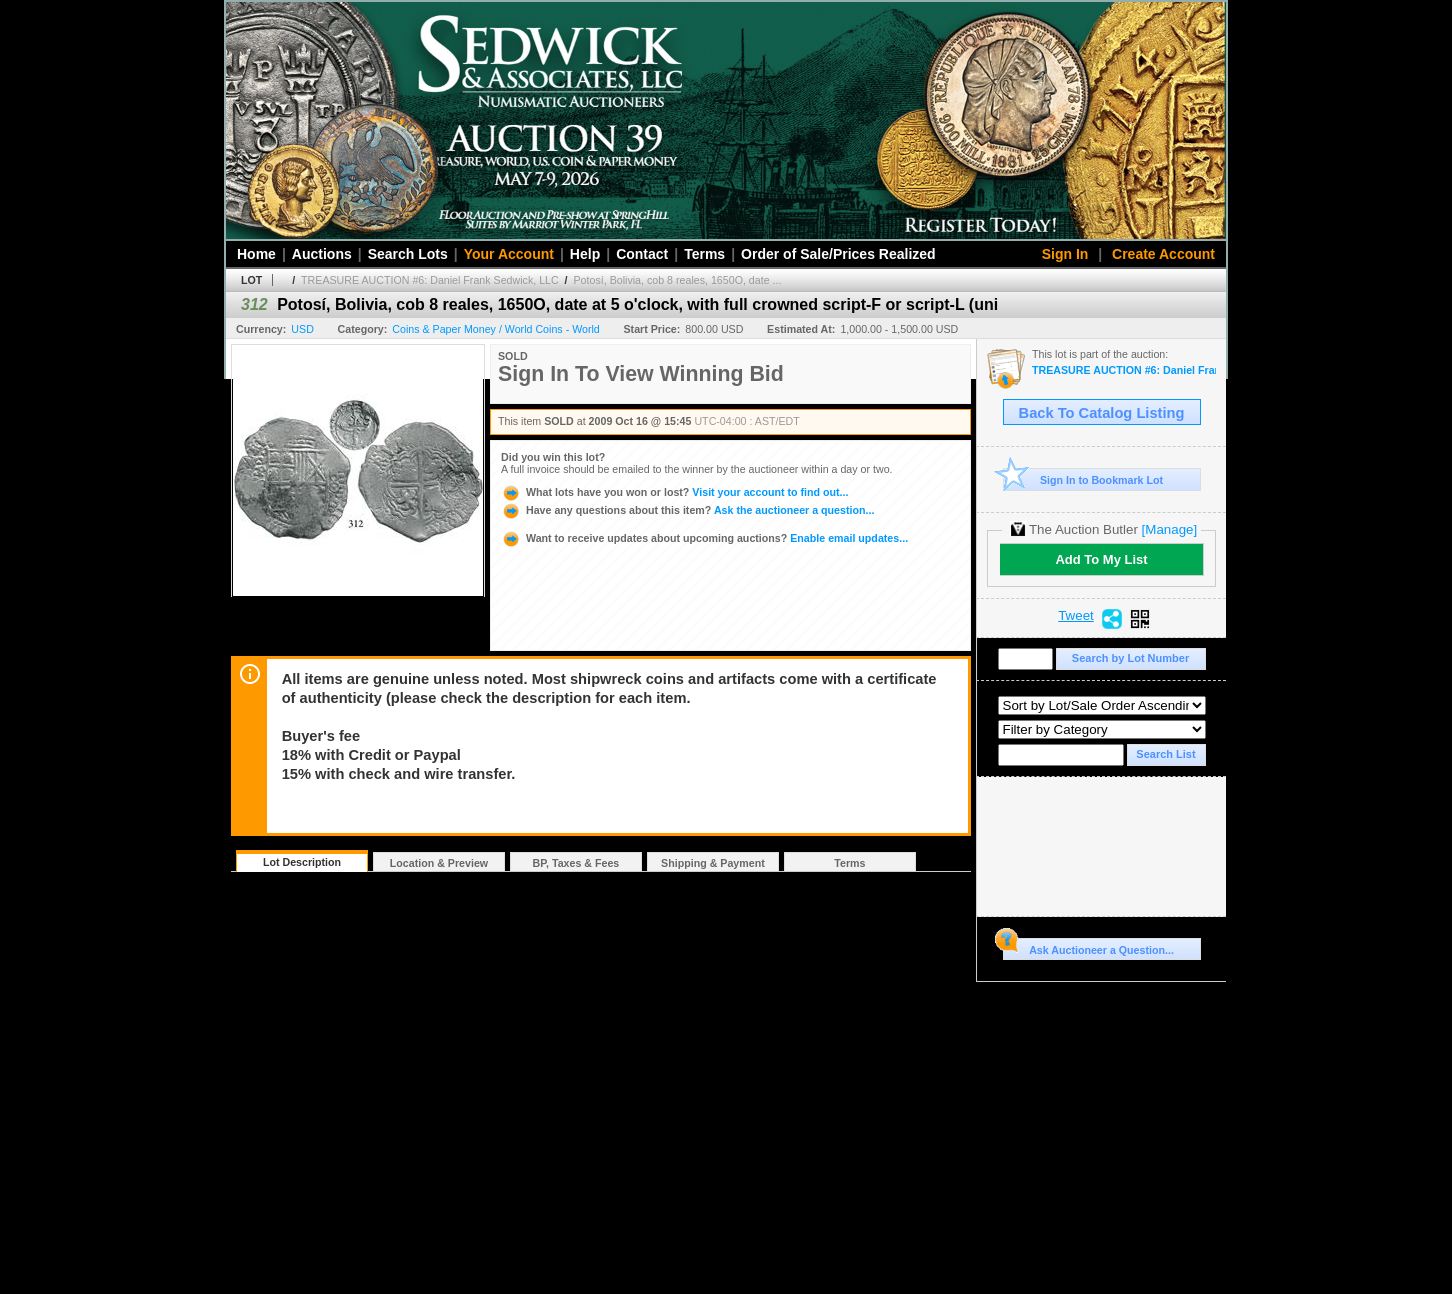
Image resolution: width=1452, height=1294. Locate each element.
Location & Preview (439, 863)
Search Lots (408, 254)
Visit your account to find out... (674, 492)
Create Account (1163, 254)
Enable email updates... (704, 538)
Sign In (1065, 254)
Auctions (322, 254)
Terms (704, 254)
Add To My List (1101, 559)
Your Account (509, 254)
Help (585, 254)
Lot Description (302, 862)
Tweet (1076, 616)
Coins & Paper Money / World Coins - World (495, 329)
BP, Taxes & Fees (576, 863)
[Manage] (1169, 529)
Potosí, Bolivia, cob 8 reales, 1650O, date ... (678, 280)
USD (302, 329)
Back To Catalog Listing (1102, 413)
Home (256, 254)
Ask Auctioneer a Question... (1088, 947)
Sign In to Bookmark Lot (1083, 479)
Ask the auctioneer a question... (687, 510)
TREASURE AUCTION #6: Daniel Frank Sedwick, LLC (430, 280)
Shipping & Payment (713, 863)
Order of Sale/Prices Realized (838, 254)
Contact (642, 254)
